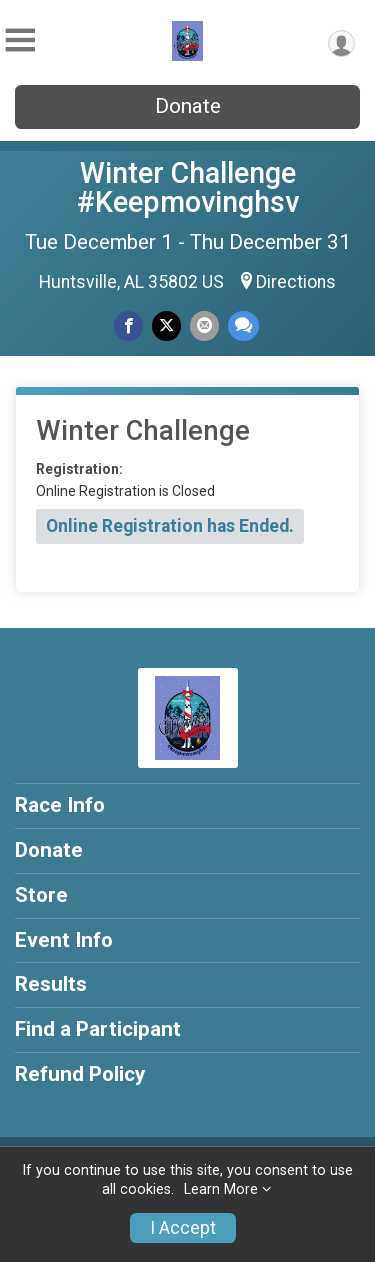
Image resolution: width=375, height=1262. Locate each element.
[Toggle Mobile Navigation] (20, 40)
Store (41, 895)
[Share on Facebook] (128, 325)
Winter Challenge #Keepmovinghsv (188, 187)
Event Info (64, 940)
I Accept (183, 1228)
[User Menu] (341, 43)
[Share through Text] (243, 325)
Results (51, 984)
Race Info (60, 805)
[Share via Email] (204, 325)
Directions (296, 282)
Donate (188, 106)
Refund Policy (80, 1074)
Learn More (221, 1189)
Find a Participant (98, 1029)
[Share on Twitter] (166, 325)
